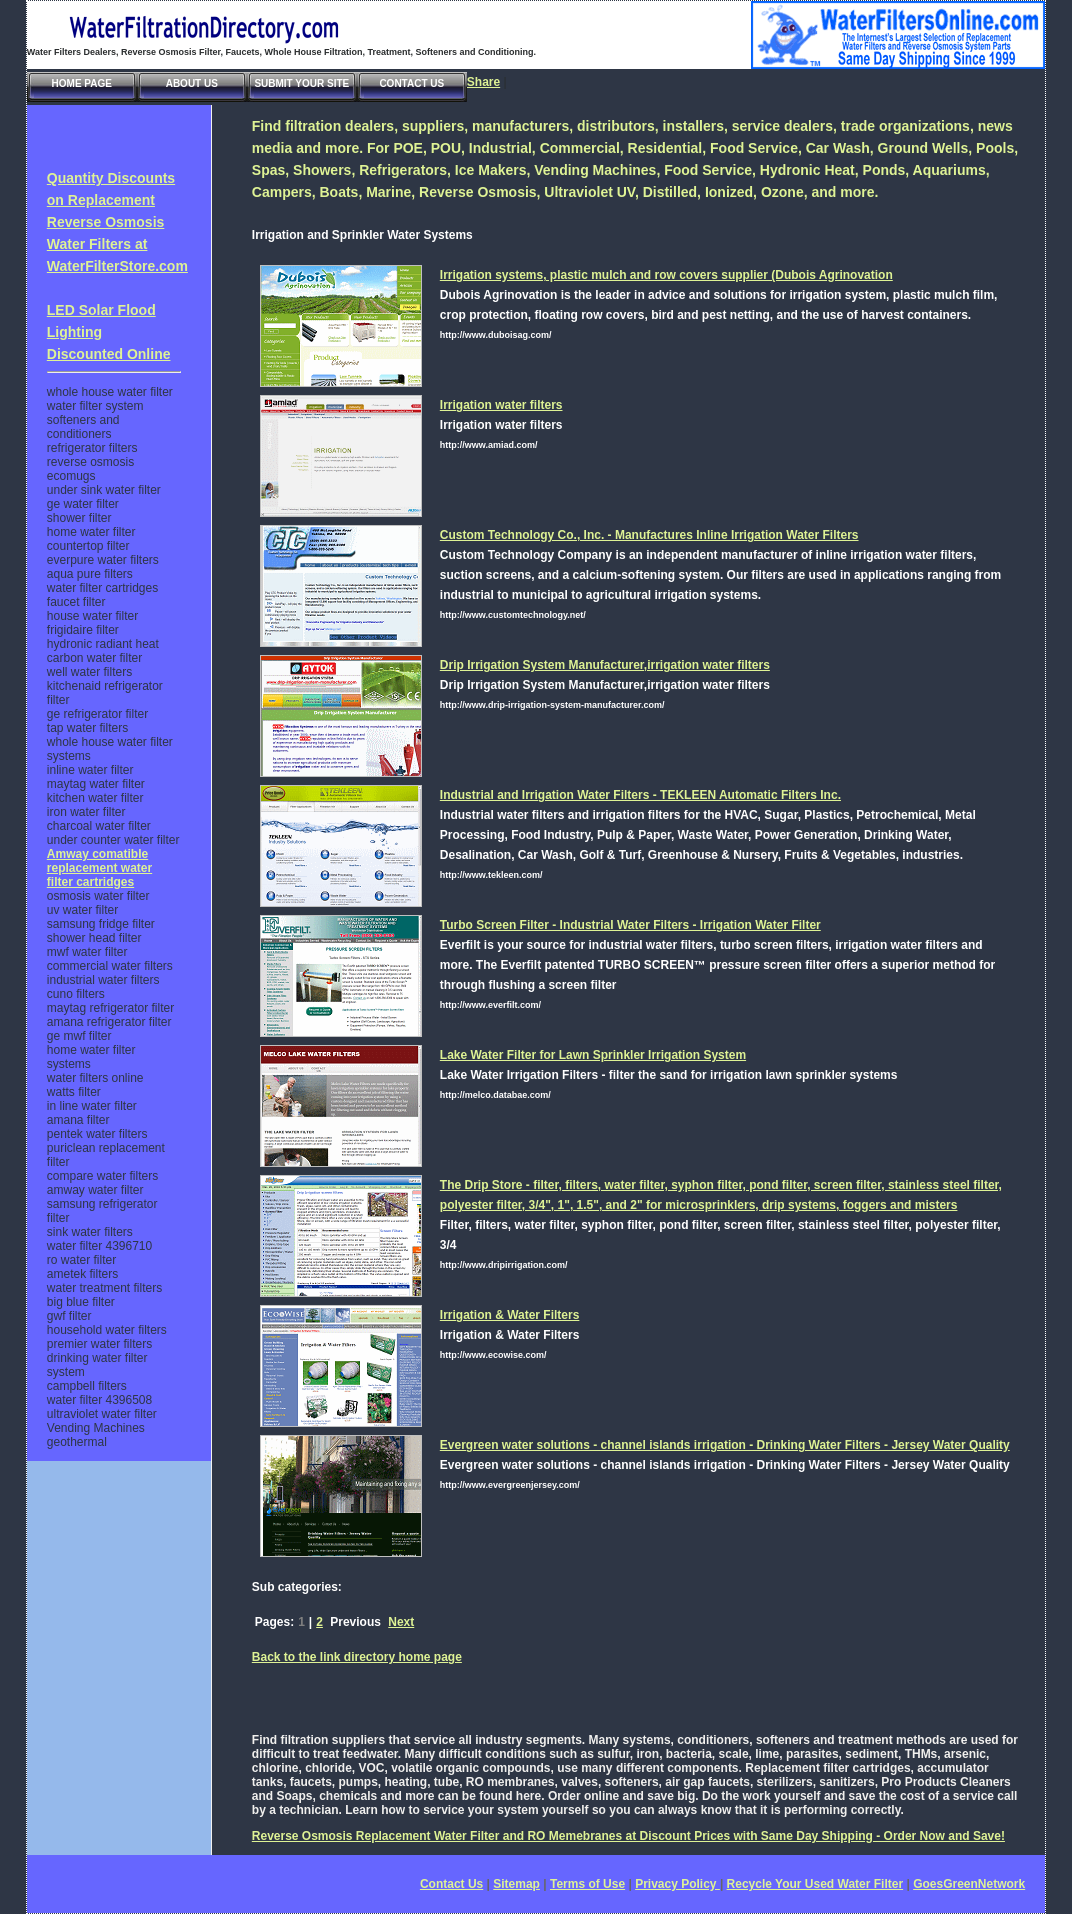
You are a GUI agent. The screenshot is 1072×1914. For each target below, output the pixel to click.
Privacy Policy (677, 1884)
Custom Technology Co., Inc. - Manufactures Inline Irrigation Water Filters (649, 535)
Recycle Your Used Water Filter (815, 1884)
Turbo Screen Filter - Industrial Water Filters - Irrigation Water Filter (630, 925)
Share (483, 82)
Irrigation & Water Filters (510, 1315)
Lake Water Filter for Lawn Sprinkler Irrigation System (593, 1055)
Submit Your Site (301, 83)
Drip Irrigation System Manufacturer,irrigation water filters (605, 665)
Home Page (82, 83)
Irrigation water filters (501, 405)
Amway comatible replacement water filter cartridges (99, 868)
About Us (192, 83)
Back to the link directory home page (357, 1657)
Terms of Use (587, 1884)
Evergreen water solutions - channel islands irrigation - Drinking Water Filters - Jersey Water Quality (725, 1445)
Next (401, 1622)
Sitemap (516, 1884)
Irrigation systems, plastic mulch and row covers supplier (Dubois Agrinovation (666, 275)
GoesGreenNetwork (969, 1884)
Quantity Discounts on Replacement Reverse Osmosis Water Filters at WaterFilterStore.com (117, 222)
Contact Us (411, 83)
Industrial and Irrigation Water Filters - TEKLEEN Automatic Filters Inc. (640, 795)
